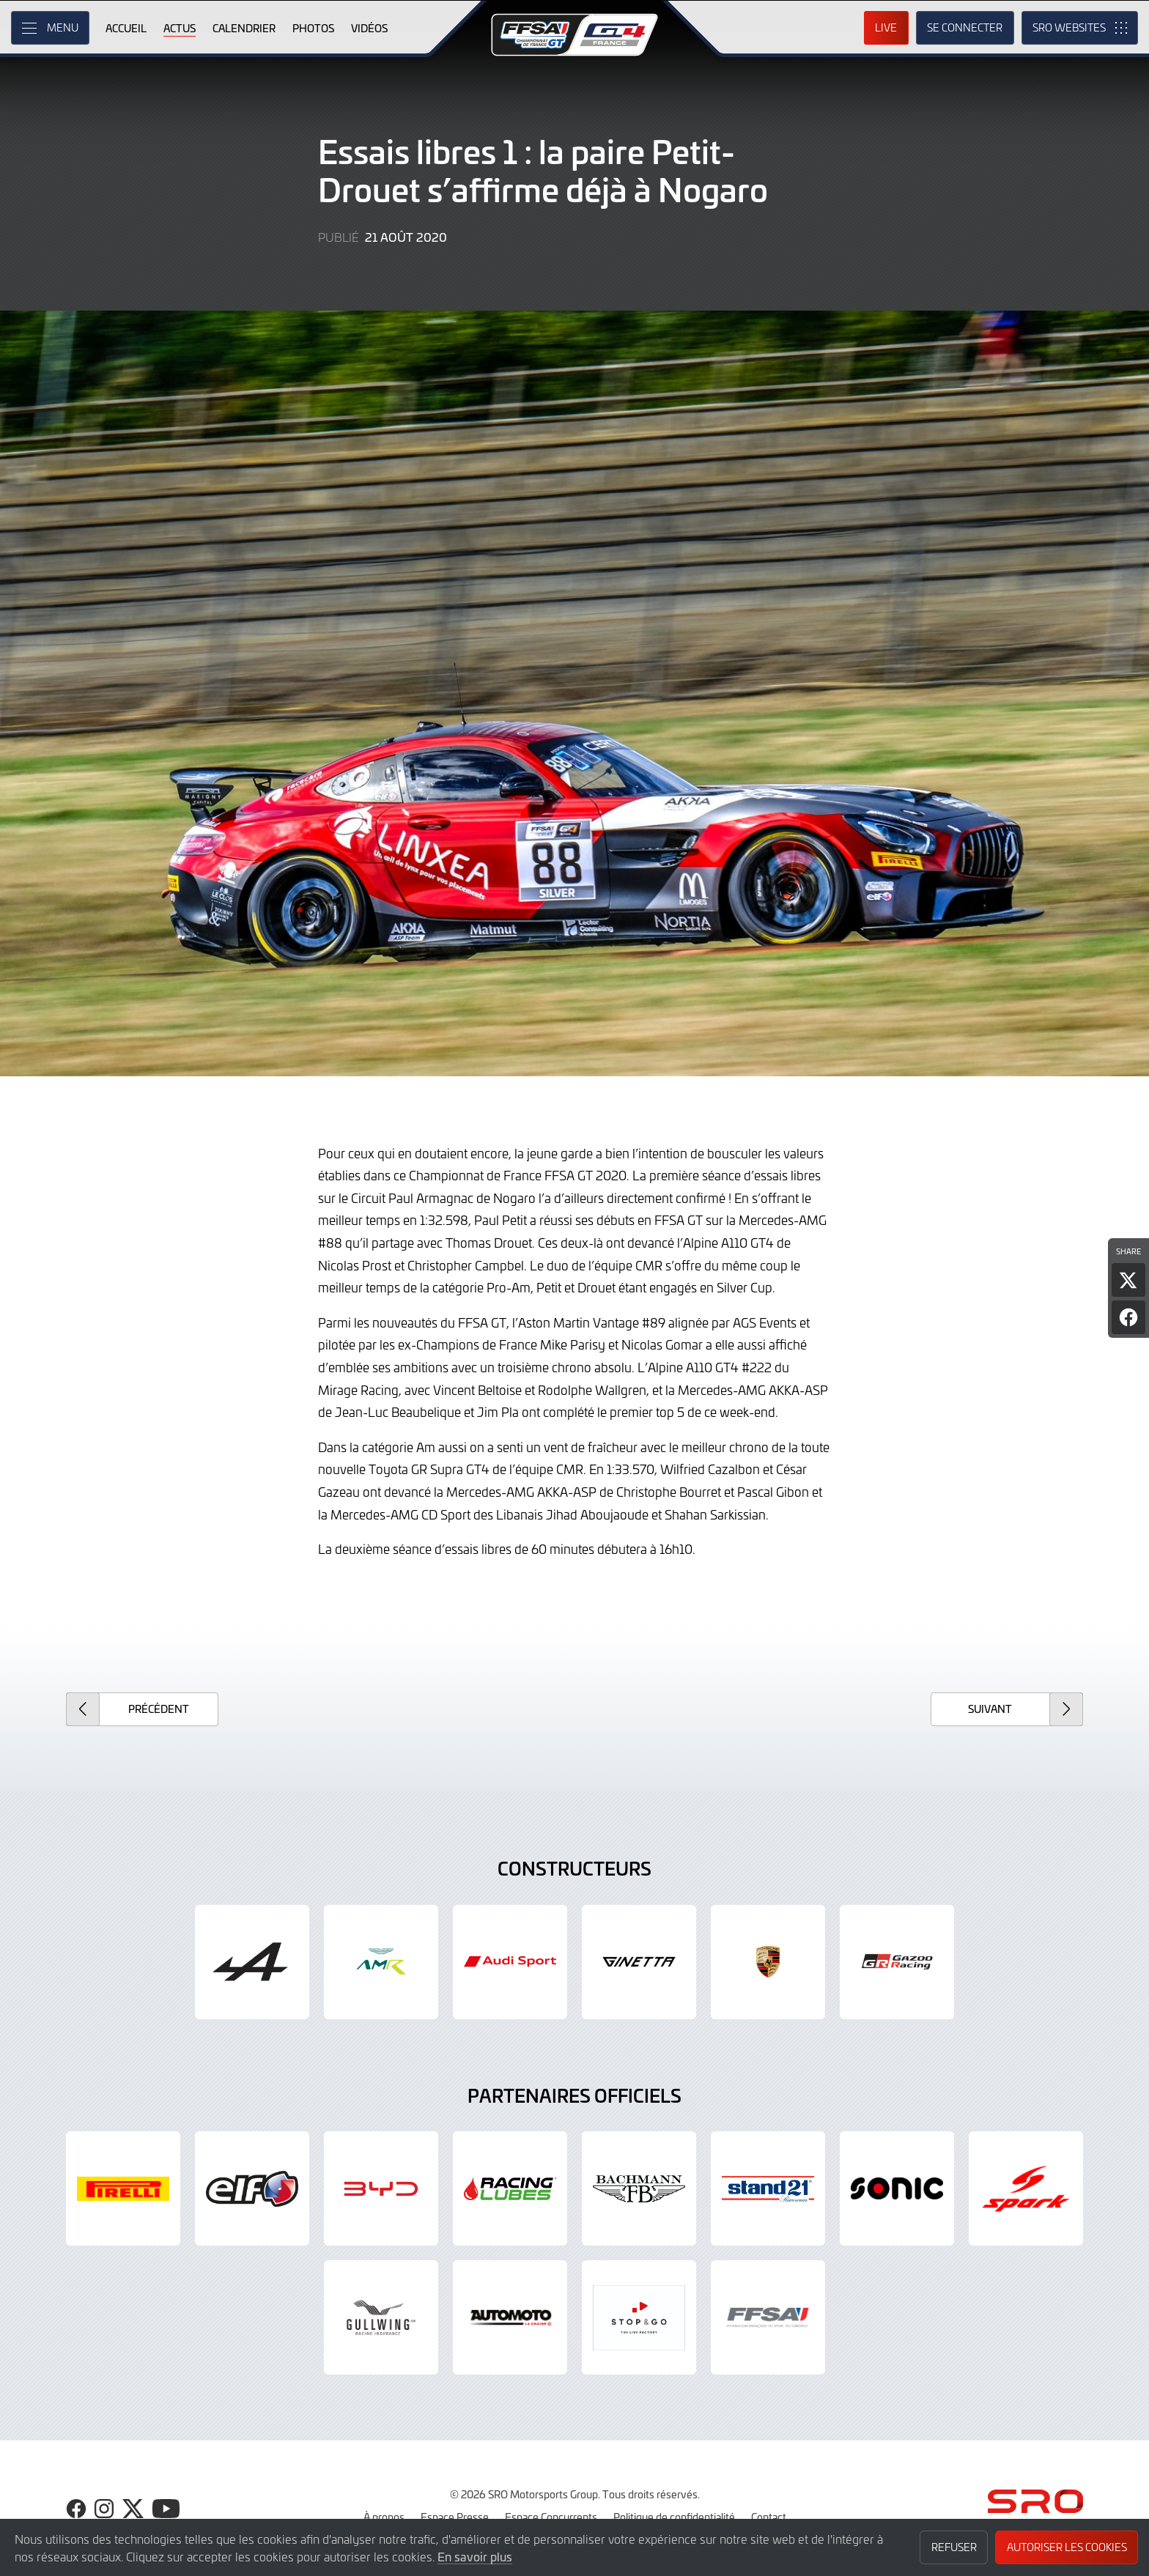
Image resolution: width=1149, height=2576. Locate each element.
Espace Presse (455, 2516)
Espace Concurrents (551, 2516)
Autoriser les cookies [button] (1067, 2547)
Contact (768, 2516)
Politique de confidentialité (674, 2516)
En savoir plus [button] (474, 2556)
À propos (383, 2516)
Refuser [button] (954, 2547)
